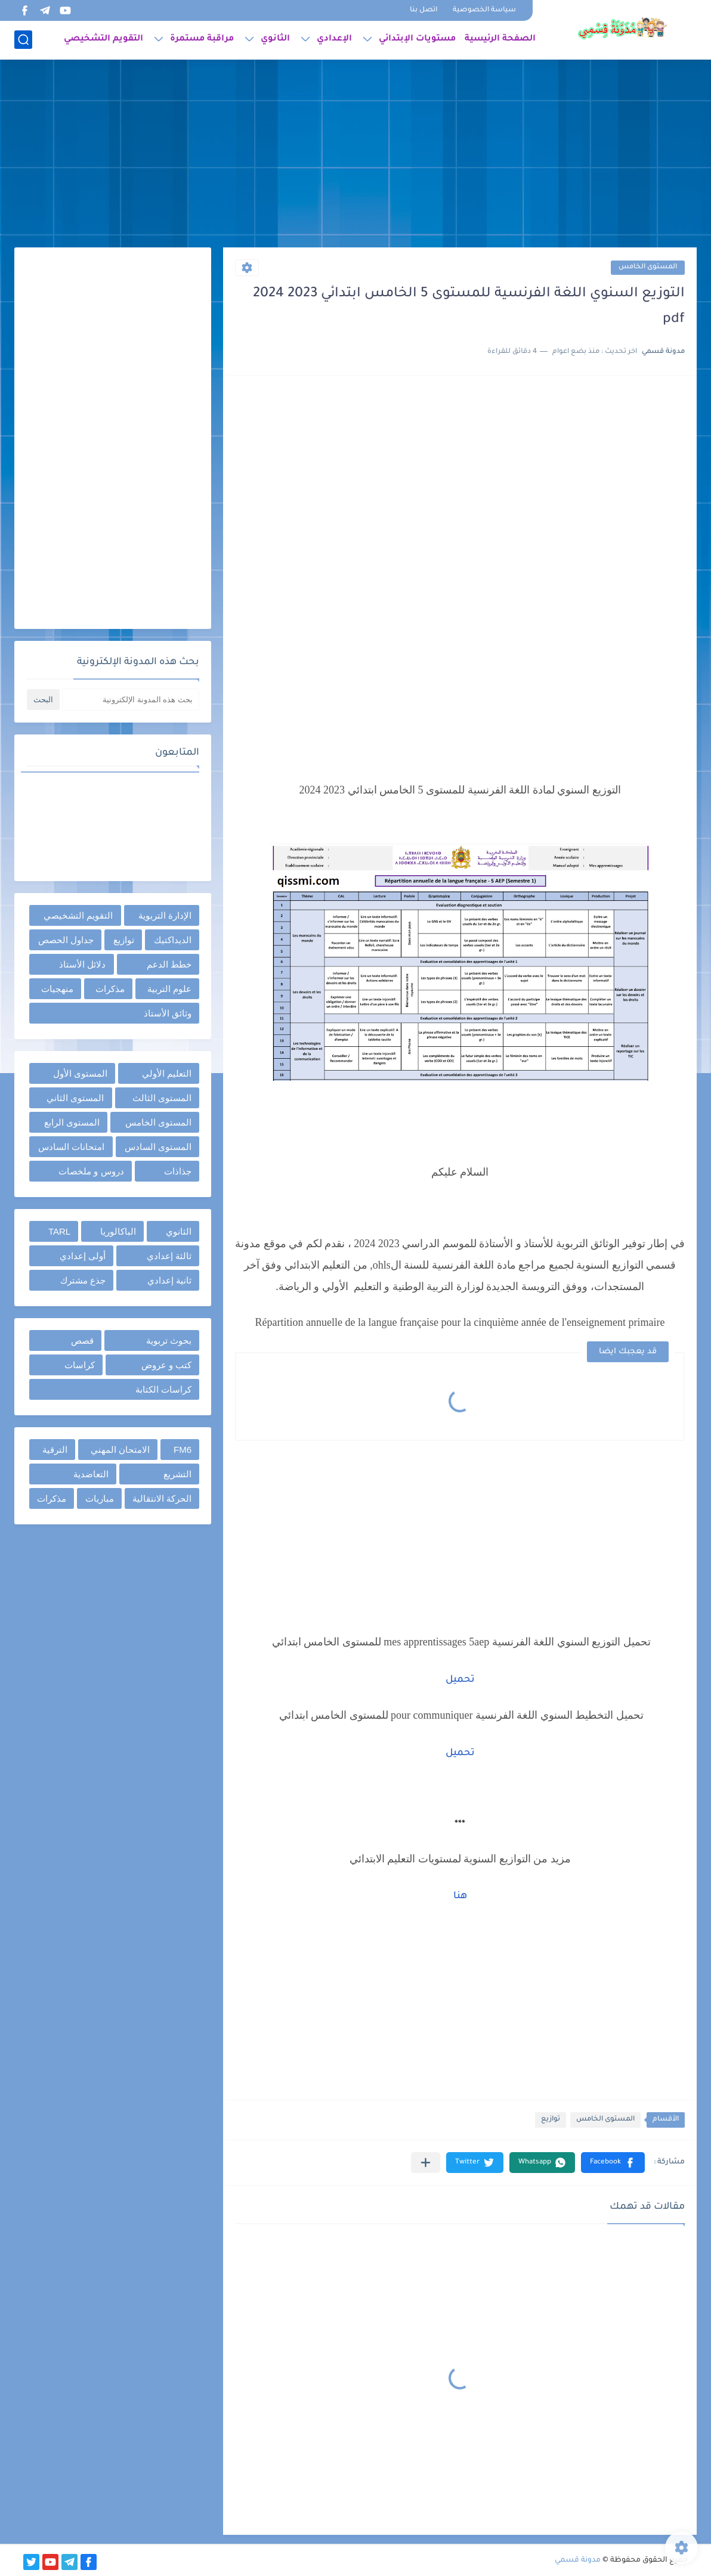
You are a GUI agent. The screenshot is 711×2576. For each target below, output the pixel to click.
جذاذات (177, 1171)
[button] (613, 2162)
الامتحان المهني (120, 1449)
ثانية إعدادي (169, 1280)
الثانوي (275, 39)
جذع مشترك (83, 1280)
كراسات (79, 1365)
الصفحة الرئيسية (500, 39)
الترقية (54, 1449)
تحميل (460, 1680)
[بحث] (23, 39)
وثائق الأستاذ (167, 1013)
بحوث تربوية (168, 1340)
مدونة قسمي (578, 2560)
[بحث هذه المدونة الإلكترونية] (130, 700)
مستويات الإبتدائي (417, 39)
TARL (59, 1231)
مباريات (99, 1498)
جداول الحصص (66, 940)
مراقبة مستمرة (202, 39)
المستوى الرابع (72, 1122)
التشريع (177, 1474)
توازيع (550, 2120)
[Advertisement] (355, 155)
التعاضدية (91, 1474)
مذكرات (110, 989)
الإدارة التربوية (164, 915)
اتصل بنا (423, 10)
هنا (460, 1896)
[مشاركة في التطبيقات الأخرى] (425, 2162)
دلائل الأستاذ (82, 964)
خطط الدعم (169, 964)
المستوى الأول (80, 1073)
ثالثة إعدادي (169, 1256)
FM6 (182, 1449)
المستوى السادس (158, 1147)
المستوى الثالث (161, 1098)
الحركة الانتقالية (161, 1498)
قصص (82, 1340)
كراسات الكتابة (163, 1389)
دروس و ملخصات (90, 1171)
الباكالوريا (118, 1231)
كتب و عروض (166, 1365)
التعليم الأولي (166, 1073)
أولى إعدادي (83, 1256)
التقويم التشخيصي (103, 39)
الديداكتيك (172, 940)
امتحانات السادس (71, 1147)
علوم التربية (169, 989)
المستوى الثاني (75, 1098)
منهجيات (57, 989)
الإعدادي (334, 39)
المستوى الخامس (648, 267)
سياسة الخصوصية (484, 10)
